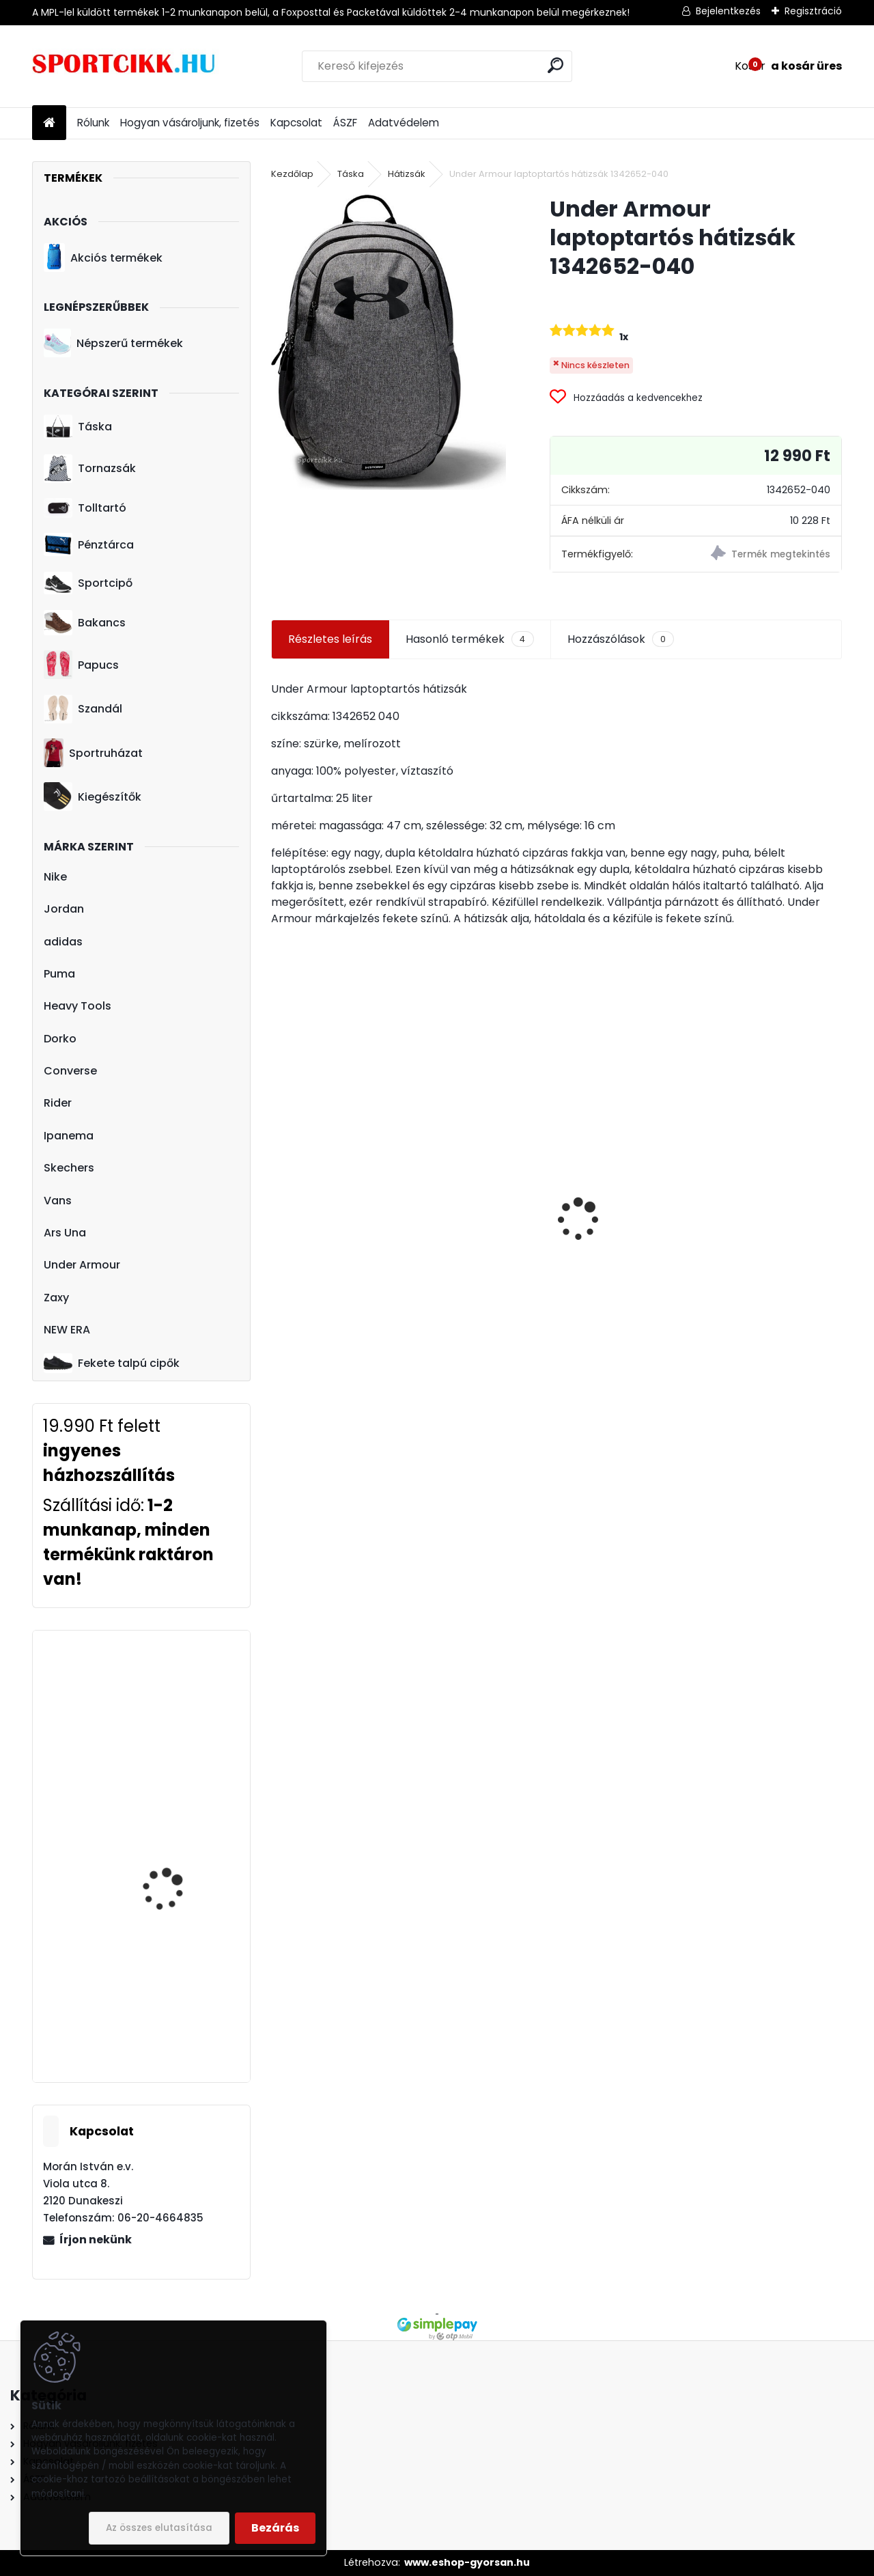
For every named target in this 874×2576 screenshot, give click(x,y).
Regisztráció (813, 11)
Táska (78, 427)
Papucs (81, 664)
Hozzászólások (620, 639)
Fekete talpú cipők (112, 1362)
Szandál (83, 709)
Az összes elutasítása (159, 2527)
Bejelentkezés (728, 11)
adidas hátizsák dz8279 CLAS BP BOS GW (181, 1818)
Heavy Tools (77, 1006)
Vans (58, 1200)
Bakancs (85, 622)
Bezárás (275, 2528)
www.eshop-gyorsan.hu (467, 2562)
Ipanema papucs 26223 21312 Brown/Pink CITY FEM (180, 1708)
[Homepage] (49, 123)
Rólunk (93, 122)
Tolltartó (85, 508)
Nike (55, 877)
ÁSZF (345, 122)
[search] (555, 65)
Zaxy (56, 1297)
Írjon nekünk (95, 2239)
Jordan (64, 909)
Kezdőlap (292, 173)
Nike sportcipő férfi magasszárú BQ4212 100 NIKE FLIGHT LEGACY (181, 2009)
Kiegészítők (92, 796)
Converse (70, 1071)
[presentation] (278, 1195)
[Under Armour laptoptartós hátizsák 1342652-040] (388, 342)
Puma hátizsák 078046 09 (351, 1270)
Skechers (69, 1168)
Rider (58, 1103)
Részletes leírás (330, 639)
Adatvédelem (403, 122)
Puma (59, 974)
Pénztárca (89, 544)
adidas (63, 942)
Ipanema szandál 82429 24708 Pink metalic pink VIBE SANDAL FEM (743, 1229)
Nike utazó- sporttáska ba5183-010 (537, 1259)
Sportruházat (93, 752)
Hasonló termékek (469, 639)
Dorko (60, 1039)
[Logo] (126, 66)
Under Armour (82, 1265)
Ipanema (69, 1136)
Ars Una (65, 1233)
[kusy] (311, 1352)
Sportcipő (88, 583)
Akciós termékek (103, 257)
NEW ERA (67, 1330)
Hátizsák (406, 173)
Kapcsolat (296, 122)
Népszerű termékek (113, 343)
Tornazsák (90, 468)
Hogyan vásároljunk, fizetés (189, 122)
